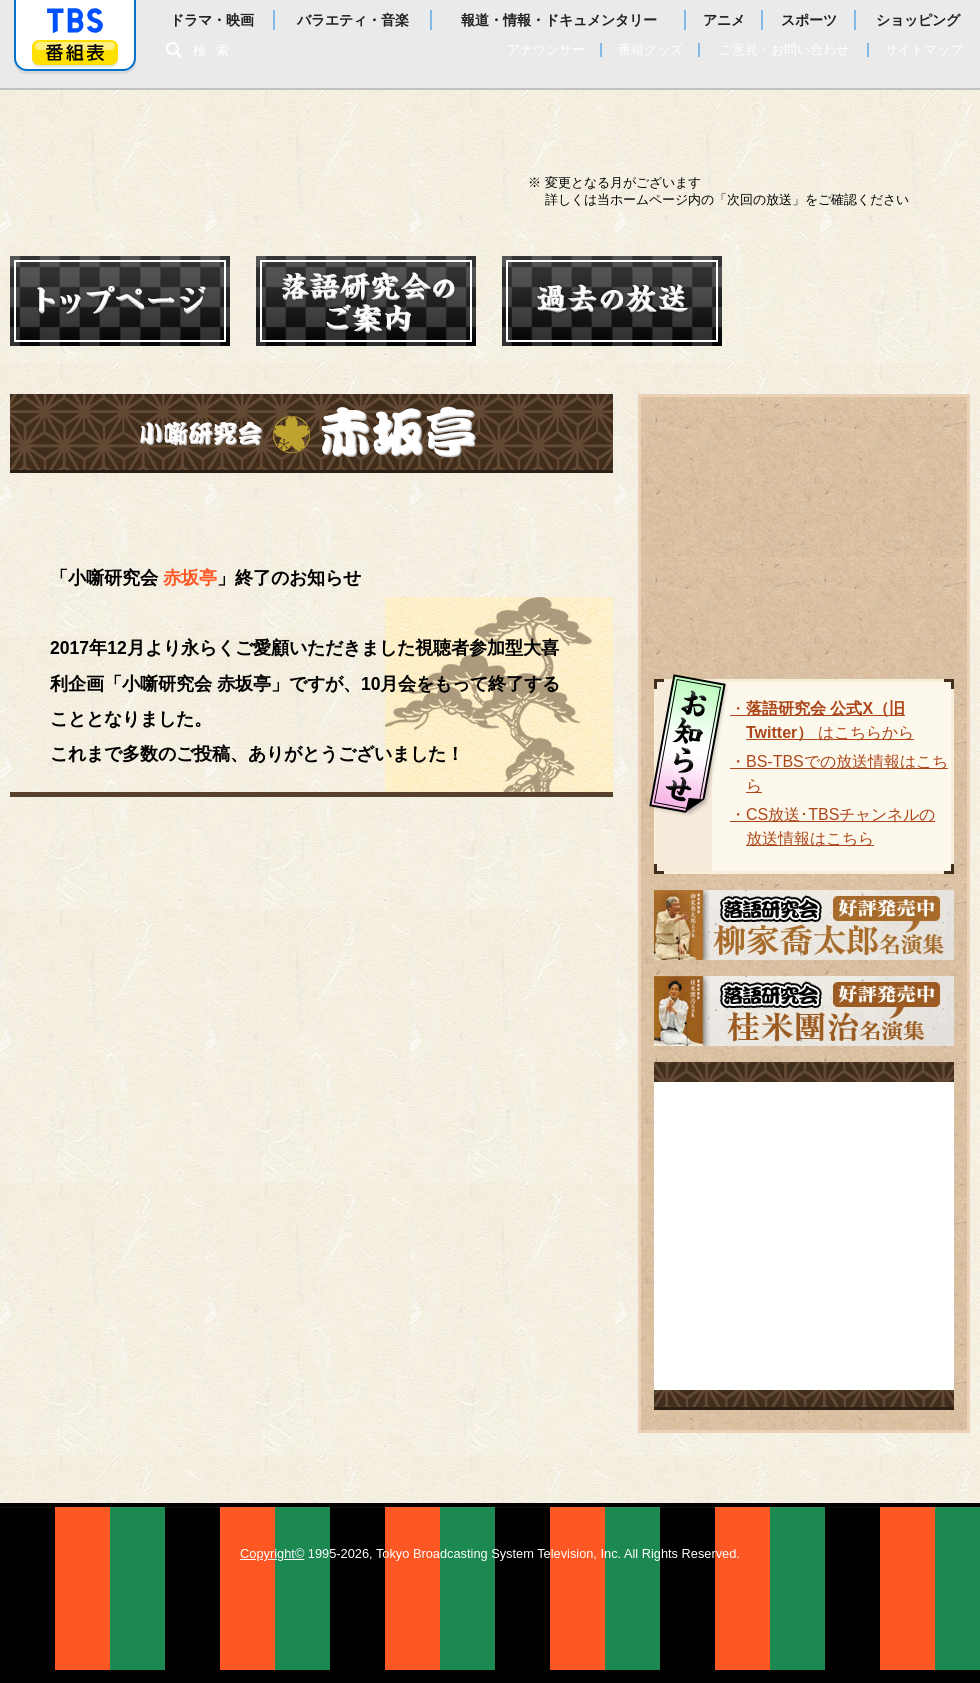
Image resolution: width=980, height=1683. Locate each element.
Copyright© (272, 1553)
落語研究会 (225, 156)
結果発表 (287, 507)
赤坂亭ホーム (110, 507)
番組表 (75, 52)
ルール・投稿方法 (489, 507)
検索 (216, 50)
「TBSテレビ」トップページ (75, 21)
